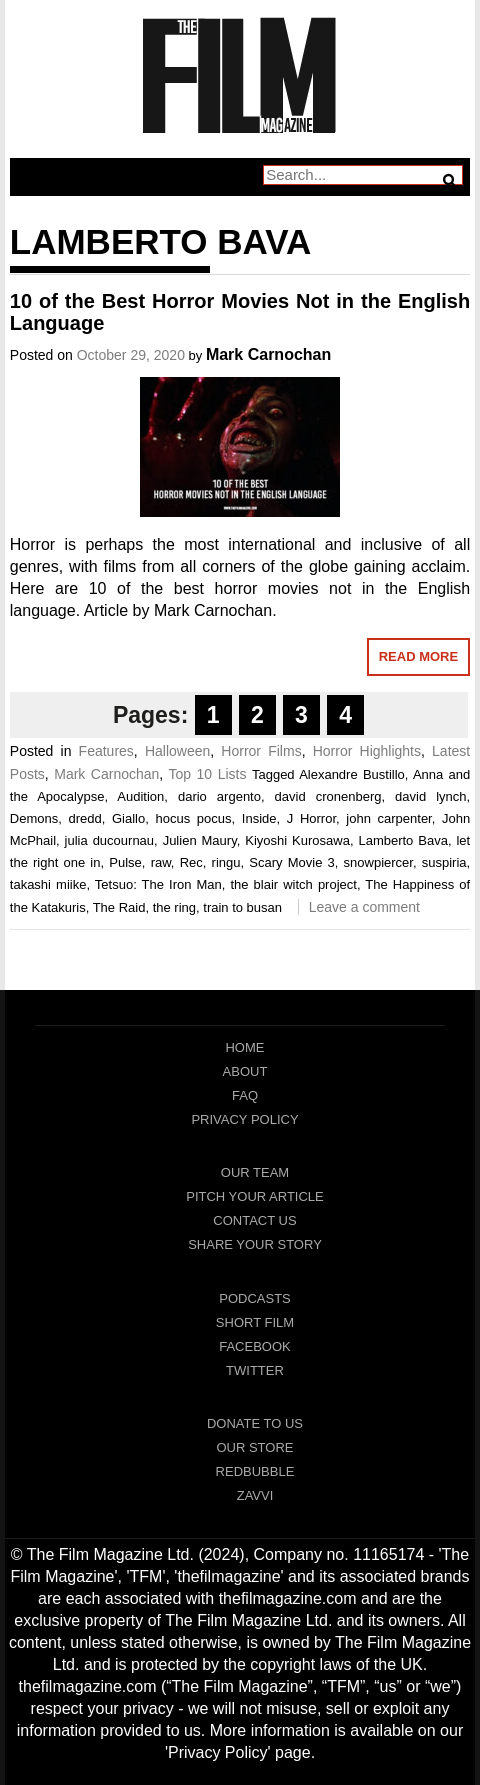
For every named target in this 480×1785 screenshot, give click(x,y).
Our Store (254, 1447)
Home (244, 1047)
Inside (259, 818)
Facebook (255, 1346)
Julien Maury (200, 840)
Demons (34, 818)
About (245, 1071)
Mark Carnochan (268, 354)
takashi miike (48, 884)
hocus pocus (194, 818)
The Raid (119, 907)
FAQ (245, 1095)
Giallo (128, 818)
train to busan (242, 907)
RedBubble (255, 1471)
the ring (174, 907)
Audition (140, 796)
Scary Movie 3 (292, 862)
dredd (84, 818)
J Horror (311, 818)
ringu (226, 862)
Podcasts (255, 1298)
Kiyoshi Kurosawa (297, 840)
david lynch (430, 796)
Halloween (177, 751)
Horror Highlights (367, 751)
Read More (418, 656)
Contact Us (254, 1220)
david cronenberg (328, 796)
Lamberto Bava (402, 840)
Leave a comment (364, 907)
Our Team (255, 1172)
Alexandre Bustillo (352, 774)
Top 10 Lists (207, 774)
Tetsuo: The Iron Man (158, 884)
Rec (191, 862)
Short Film (255, 1322)
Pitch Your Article (255, 1196)
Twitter (255, 1370)
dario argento (219, 796)
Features (106, 751)
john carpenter (388, 818)
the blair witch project (293, 884)
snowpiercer (378, 862)
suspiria (444, 862)
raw (161, 862)
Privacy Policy (244, 1119)
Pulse (125, 862)
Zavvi (255, 1495)
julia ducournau (110, 840)
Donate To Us (255, 1423)
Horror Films (261, 751)
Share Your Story (255, 1244)
